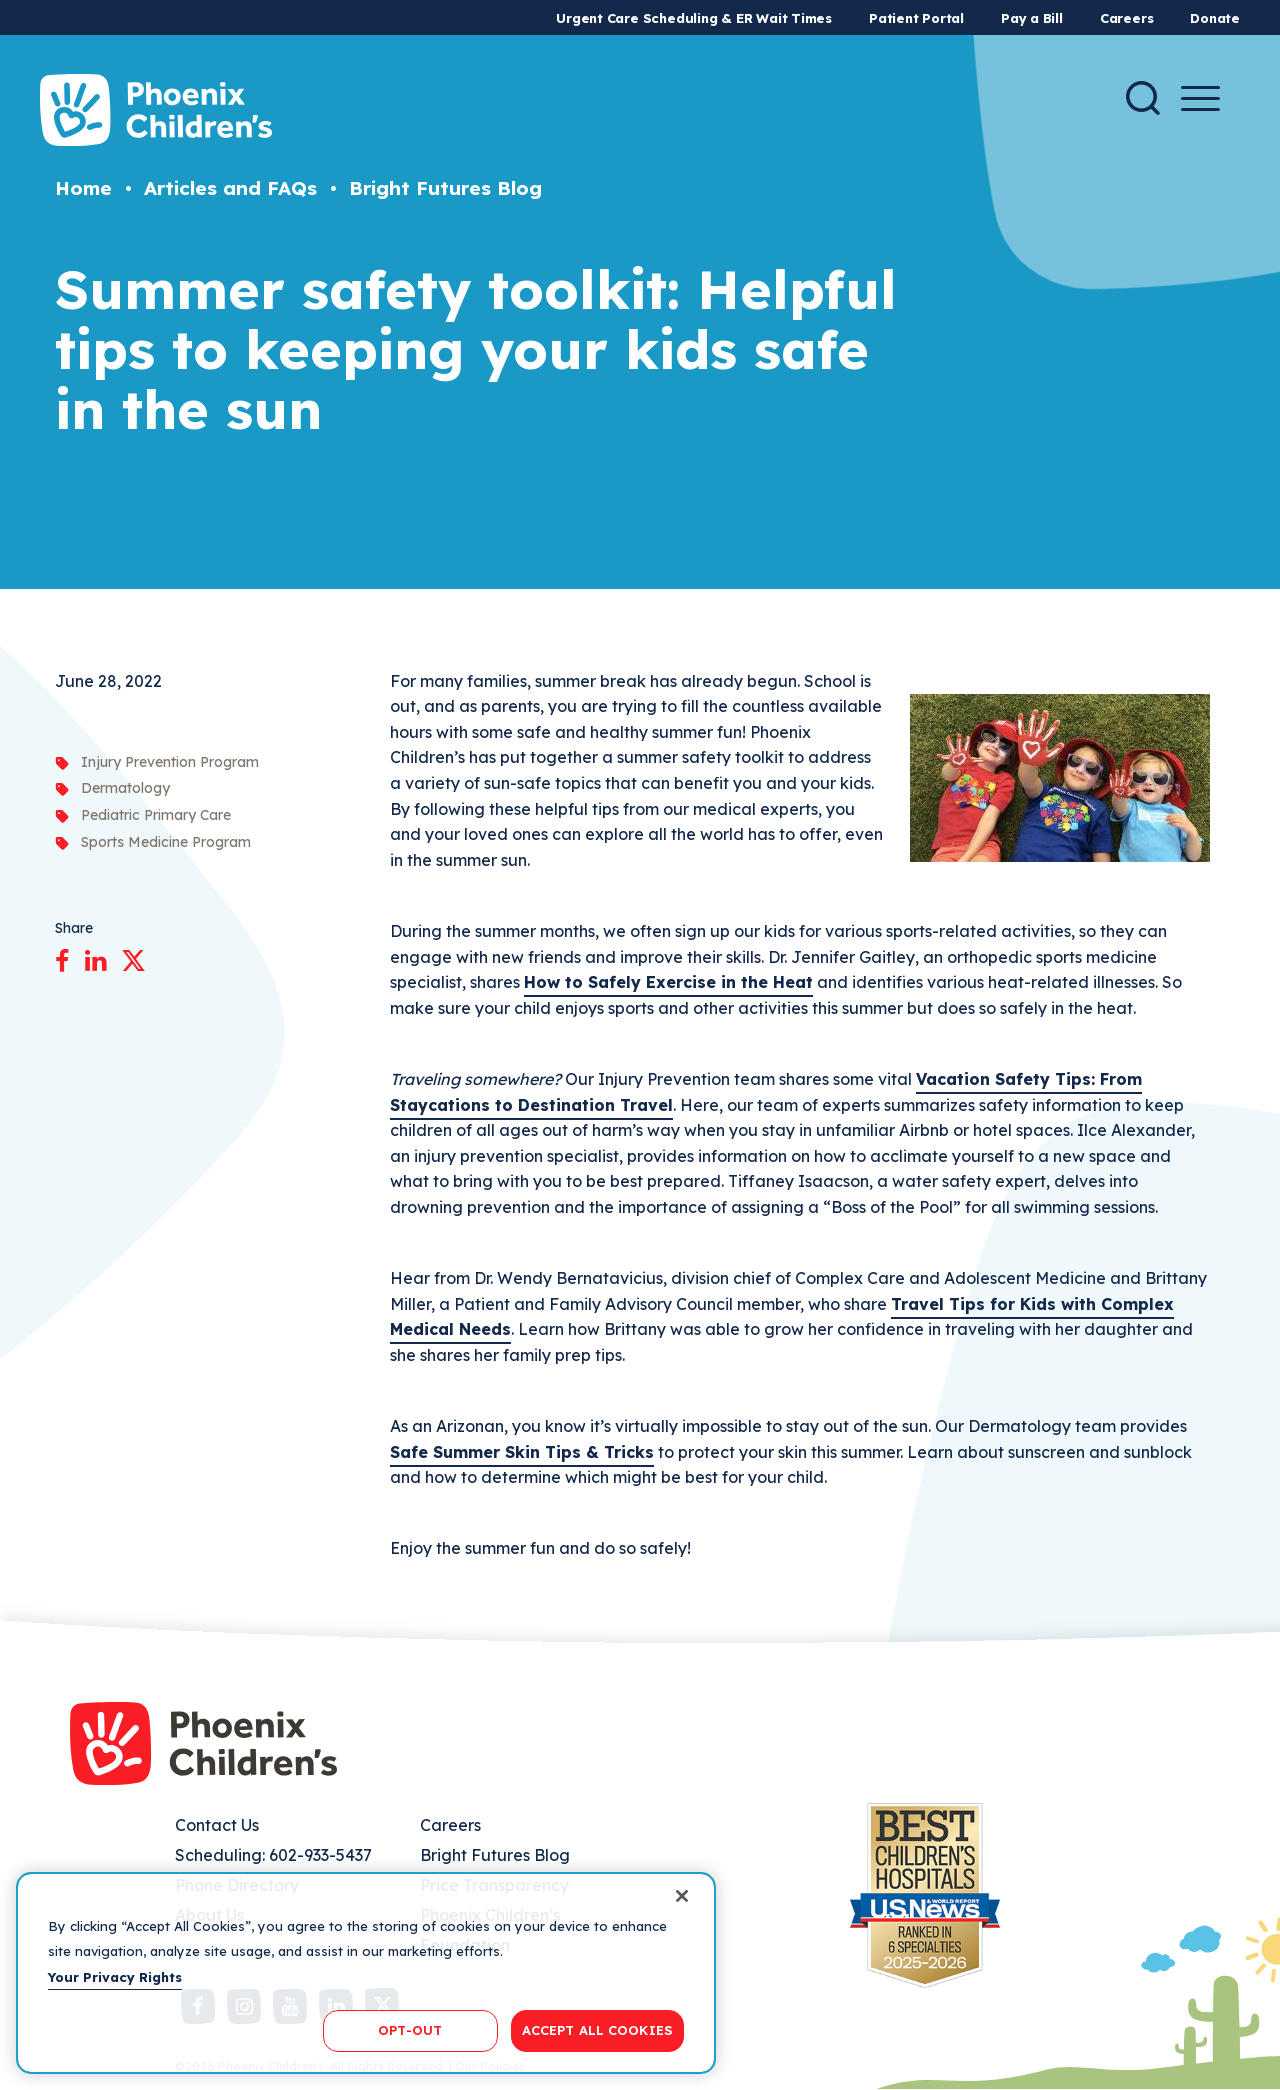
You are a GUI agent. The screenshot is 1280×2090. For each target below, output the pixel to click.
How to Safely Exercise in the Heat (668, 982)
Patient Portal (916, 18)
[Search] (1143, 98)
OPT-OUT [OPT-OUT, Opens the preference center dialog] (410, 2030)
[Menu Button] (1200, 98)
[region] (366, 1973)
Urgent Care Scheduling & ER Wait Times (694, 18)
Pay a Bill (1032, 18)
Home (83, 188)
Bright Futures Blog (445, 188)
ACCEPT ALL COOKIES (597, 2030)
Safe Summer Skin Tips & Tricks (522, 1452)
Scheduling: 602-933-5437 (273, 1855)
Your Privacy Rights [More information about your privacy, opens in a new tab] (115, 1977)
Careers (1126, 18)
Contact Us (217, 1825)
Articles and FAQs (230, 188)
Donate (1215, 18)
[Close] (682, 1896)
